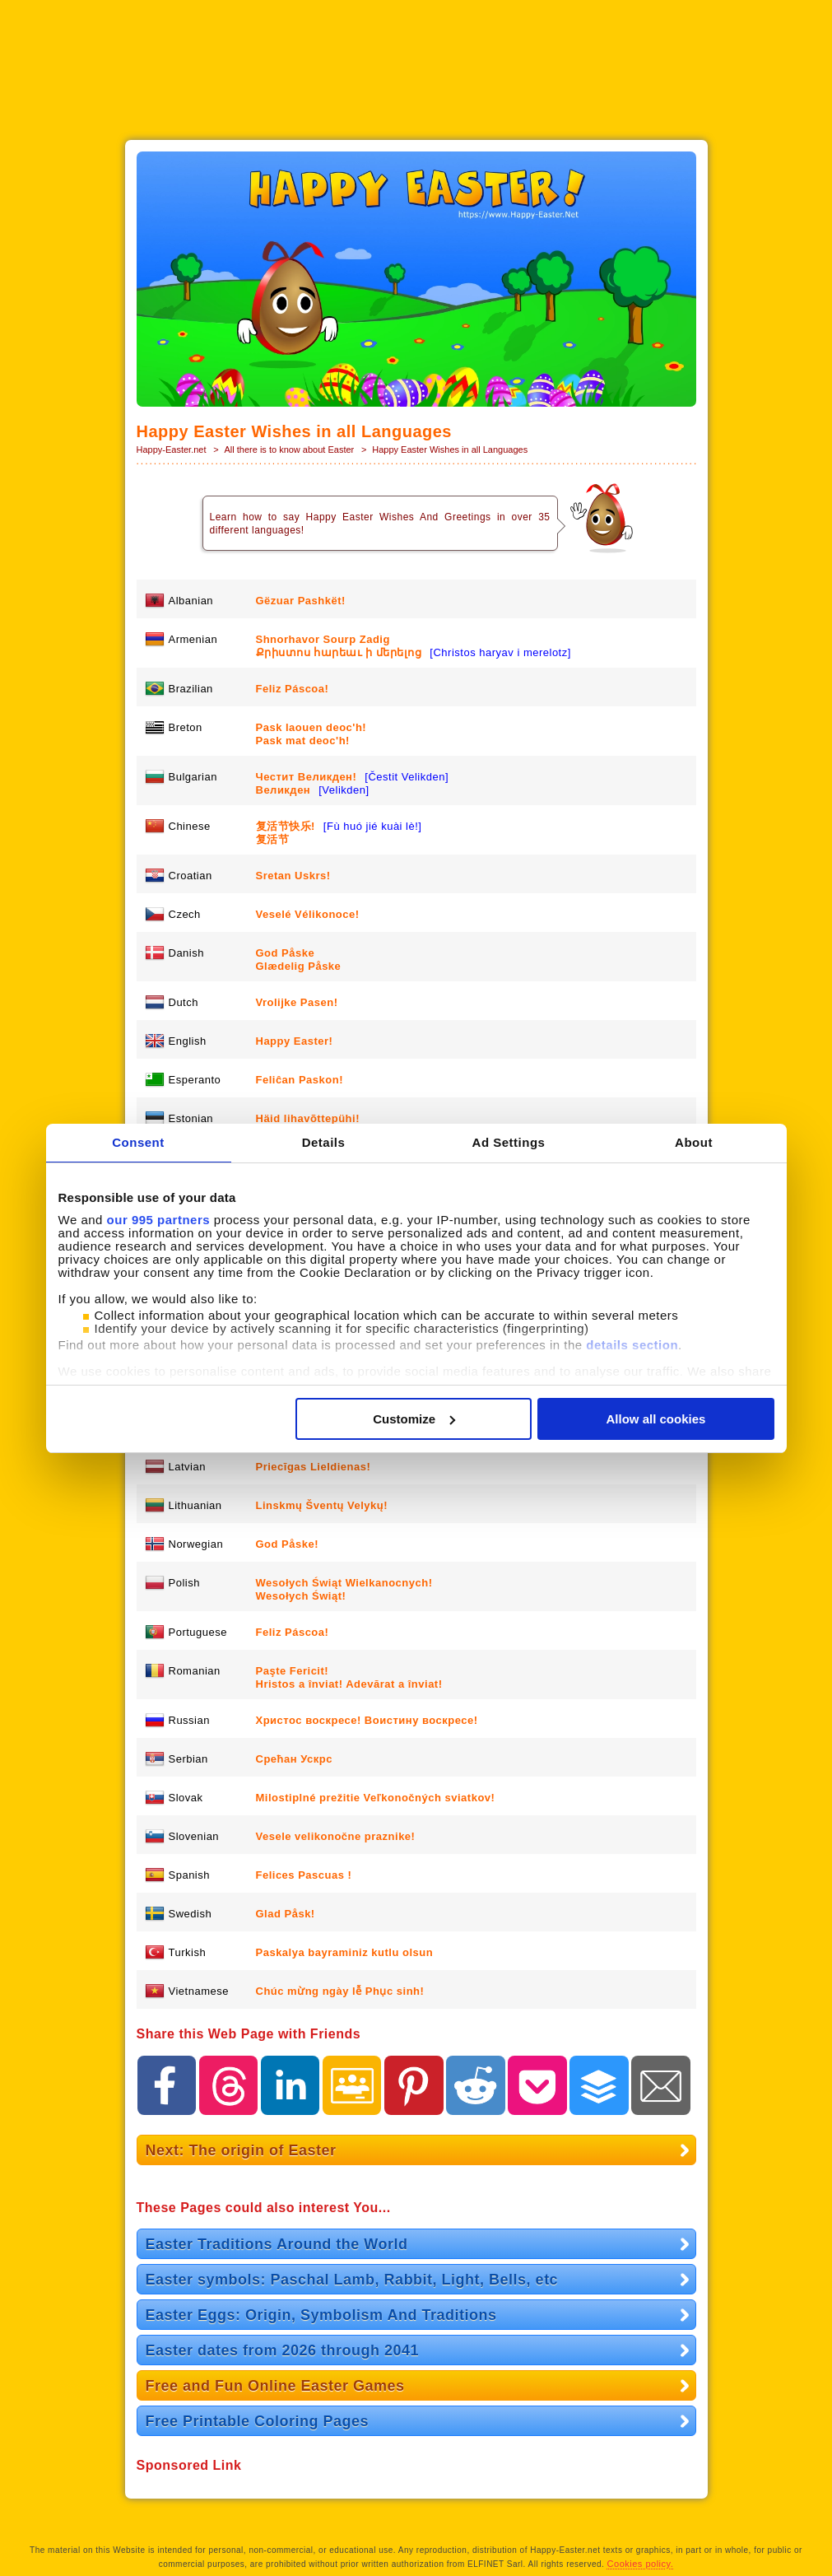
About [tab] (694, 1142)
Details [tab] (324, 1142)
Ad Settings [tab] (509, 1142)
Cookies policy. (640, 2564)
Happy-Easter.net (172, 449)
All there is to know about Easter (290, 449)
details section (632, 1345)
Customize (414, 1419)
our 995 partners (159, 1220)
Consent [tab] (138, 1142)
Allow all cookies (656, 1419)
